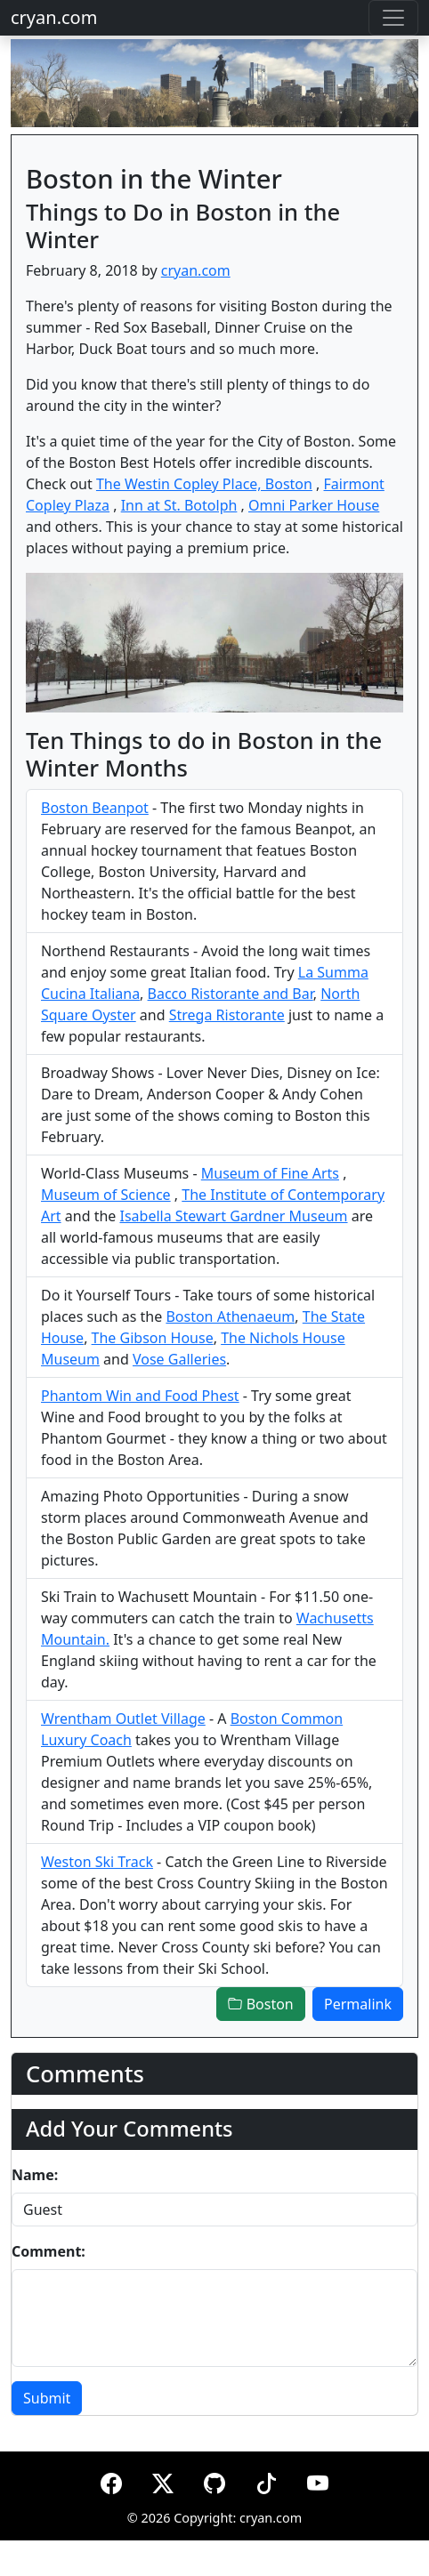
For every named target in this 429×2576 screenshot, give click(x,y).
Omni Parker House (313, 505)
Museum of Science (106, 1194)
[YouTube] (317, 2480)
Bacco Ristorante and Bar (230, 993)
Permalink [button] (358, 2004)
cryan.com (54, 17)
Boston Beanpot (95, 807)
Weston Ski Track (97, 1862)
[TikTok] (266, 2480)
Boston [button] (260, 2004)
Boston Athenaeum (230, 1316)
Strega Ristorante (227, 1015)
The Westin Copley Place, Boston (204, 484)
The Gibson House (153, 1338)
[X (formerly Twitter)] (163, 2480)
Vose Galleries (179, 1359)
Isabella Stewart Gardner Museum (233, 1216)
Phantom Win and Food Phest (140, 1395)
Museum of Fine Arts (270, 1173)
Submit (46, 2398)
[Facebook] (111, 2480)
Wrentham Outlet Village (123, 1718)
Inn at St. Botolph (179, 505)
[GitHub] (214, 2480)
